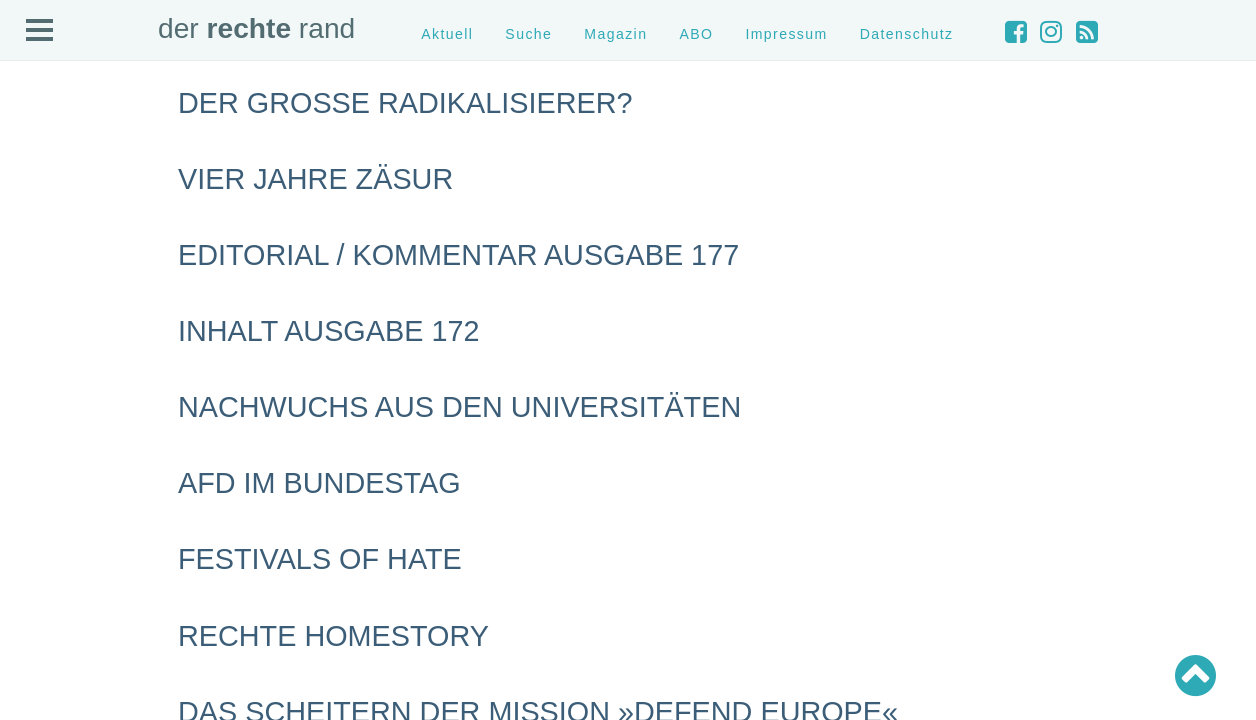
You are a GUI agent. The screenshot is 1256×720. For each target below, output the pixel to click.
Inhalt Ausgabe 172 (328, 331)
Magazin (615, 34)
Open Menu (40, 31)
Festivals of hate (320, 559)
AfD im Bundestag (319, 483)
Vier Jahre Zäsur (315, 179)
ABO (696, 34)
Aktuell (447, 34)
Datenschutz (907, 34)
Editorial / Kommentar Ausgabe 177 (458, 255)
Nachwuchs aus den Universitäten (459, 407)
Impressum (786, 34)
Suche (528, 34)
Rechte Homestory (333, 636)
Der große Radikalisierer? (405, 103)
